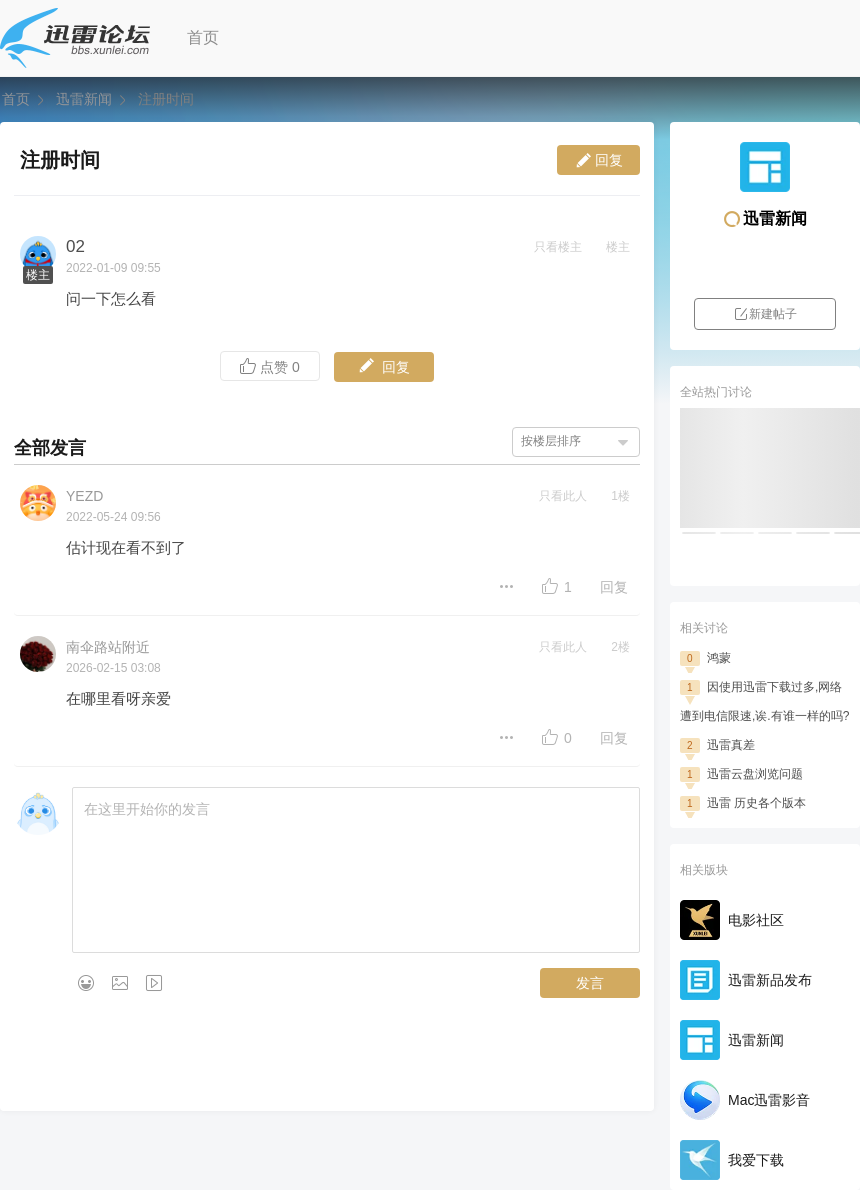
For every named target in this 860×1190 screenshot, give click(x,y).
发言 (590, 983)
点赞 (270, 366)
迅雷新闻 (84, 99)
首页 (203, 37)
